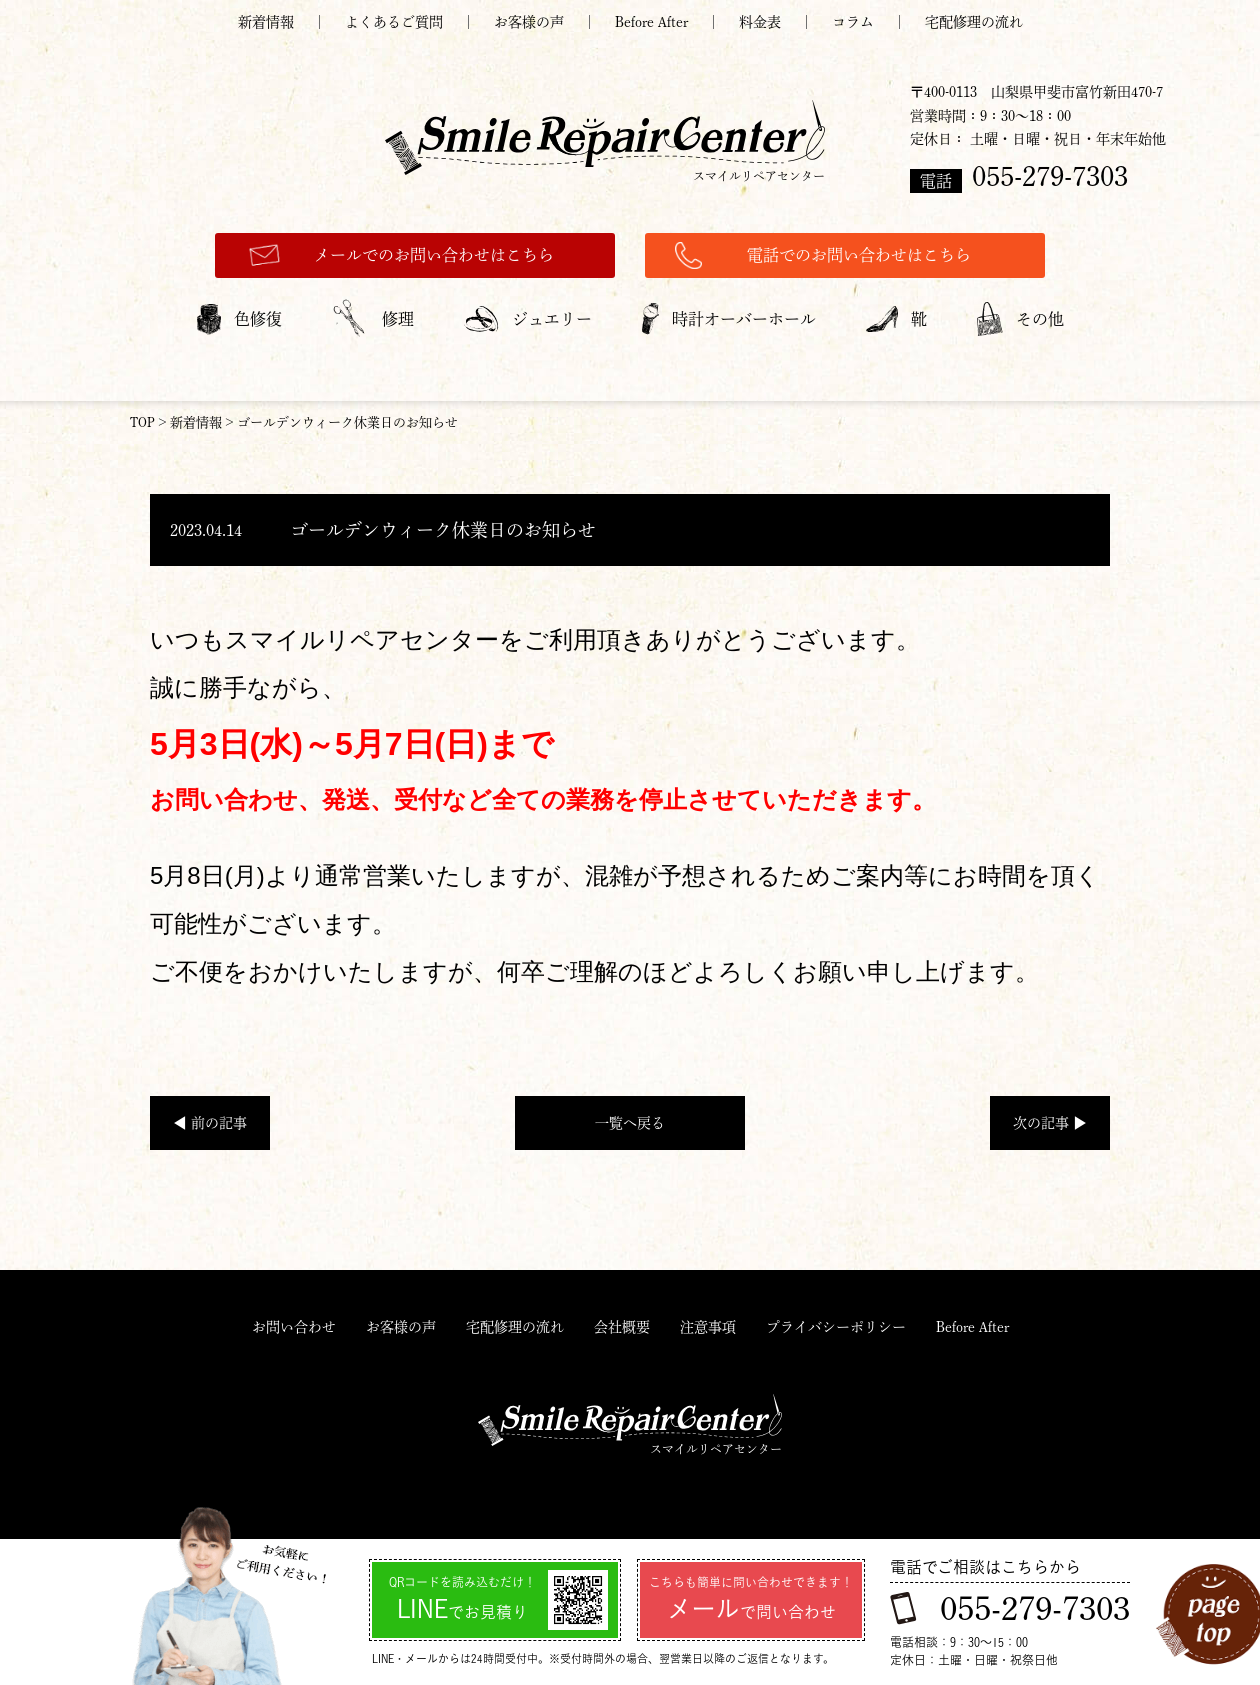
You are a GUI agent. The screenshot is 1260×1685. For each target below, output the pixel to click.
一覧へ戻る (630, 1123)
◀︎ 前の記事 (210, 1123)
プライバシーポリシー (836, 1327)
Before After (651, 22)
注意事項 (708, 1327)
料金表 (760, 22)
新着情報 (266, 22)
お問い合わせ (294, 1327)
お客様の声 (529, 22)
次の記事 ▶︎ (1050, 1123)
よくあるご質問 (394, 22)
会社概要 (622, 1327)
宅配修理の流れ (974, 22)
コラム (853, 22)
